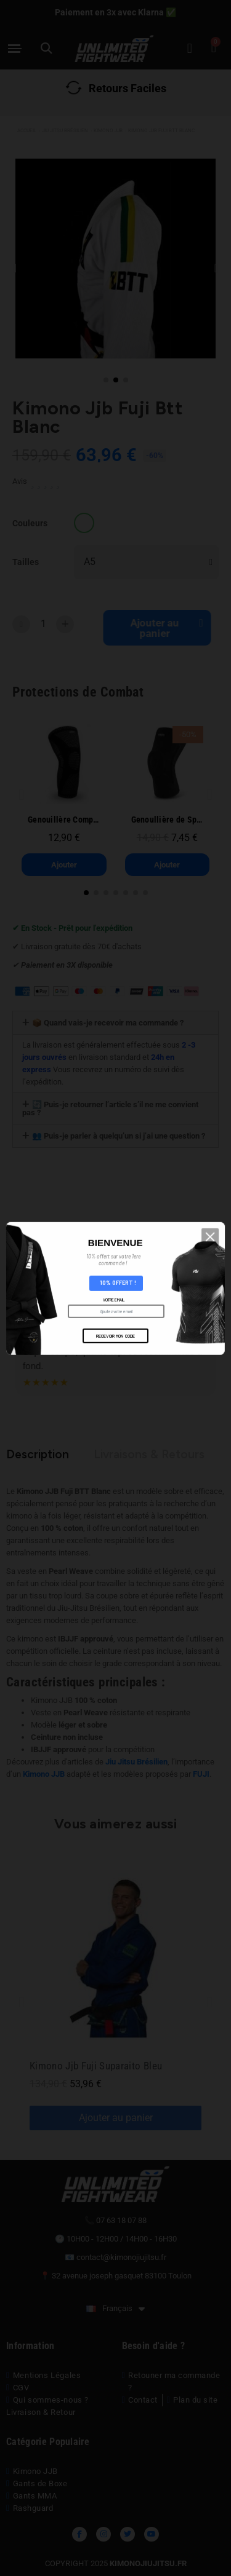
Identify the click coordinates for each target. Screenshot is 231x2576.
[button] (216, 1281)
